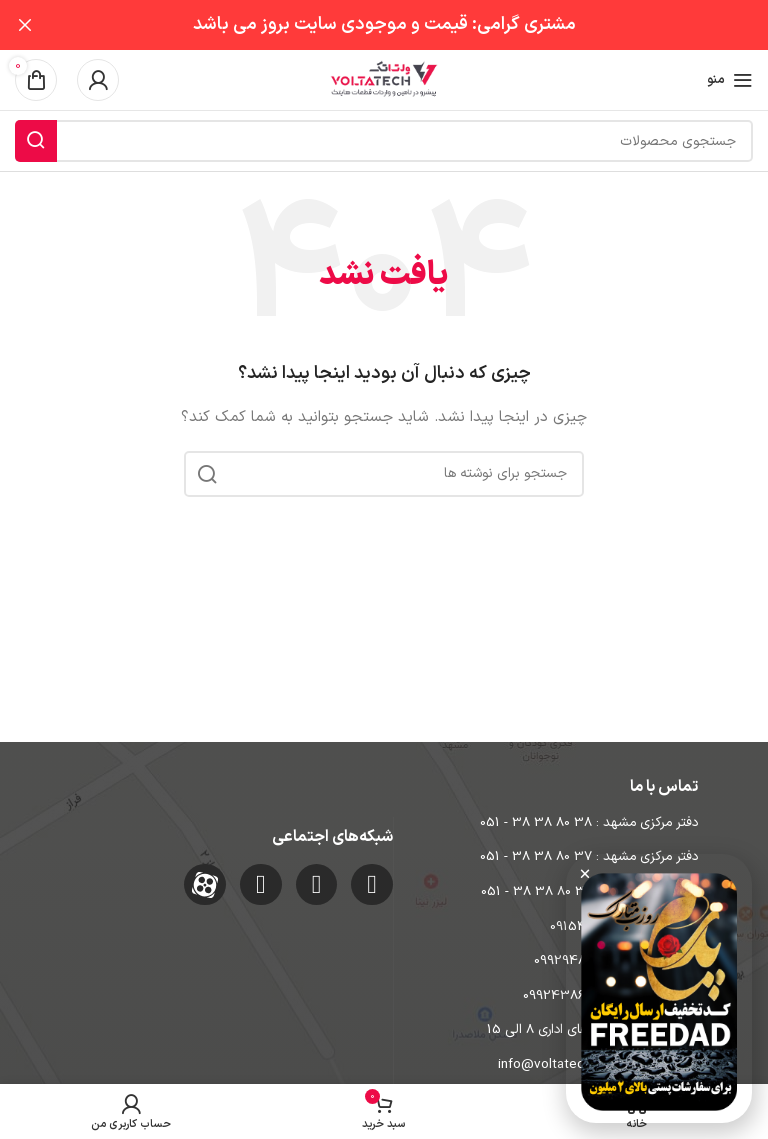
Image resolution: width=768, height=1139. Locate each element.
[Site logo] (383, 79)
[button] (585, 874)
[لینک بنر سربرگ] (414, 25)
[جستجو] (384, 141)
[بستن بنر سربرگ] (25, 25)
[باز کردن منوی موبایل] (730, 80)
